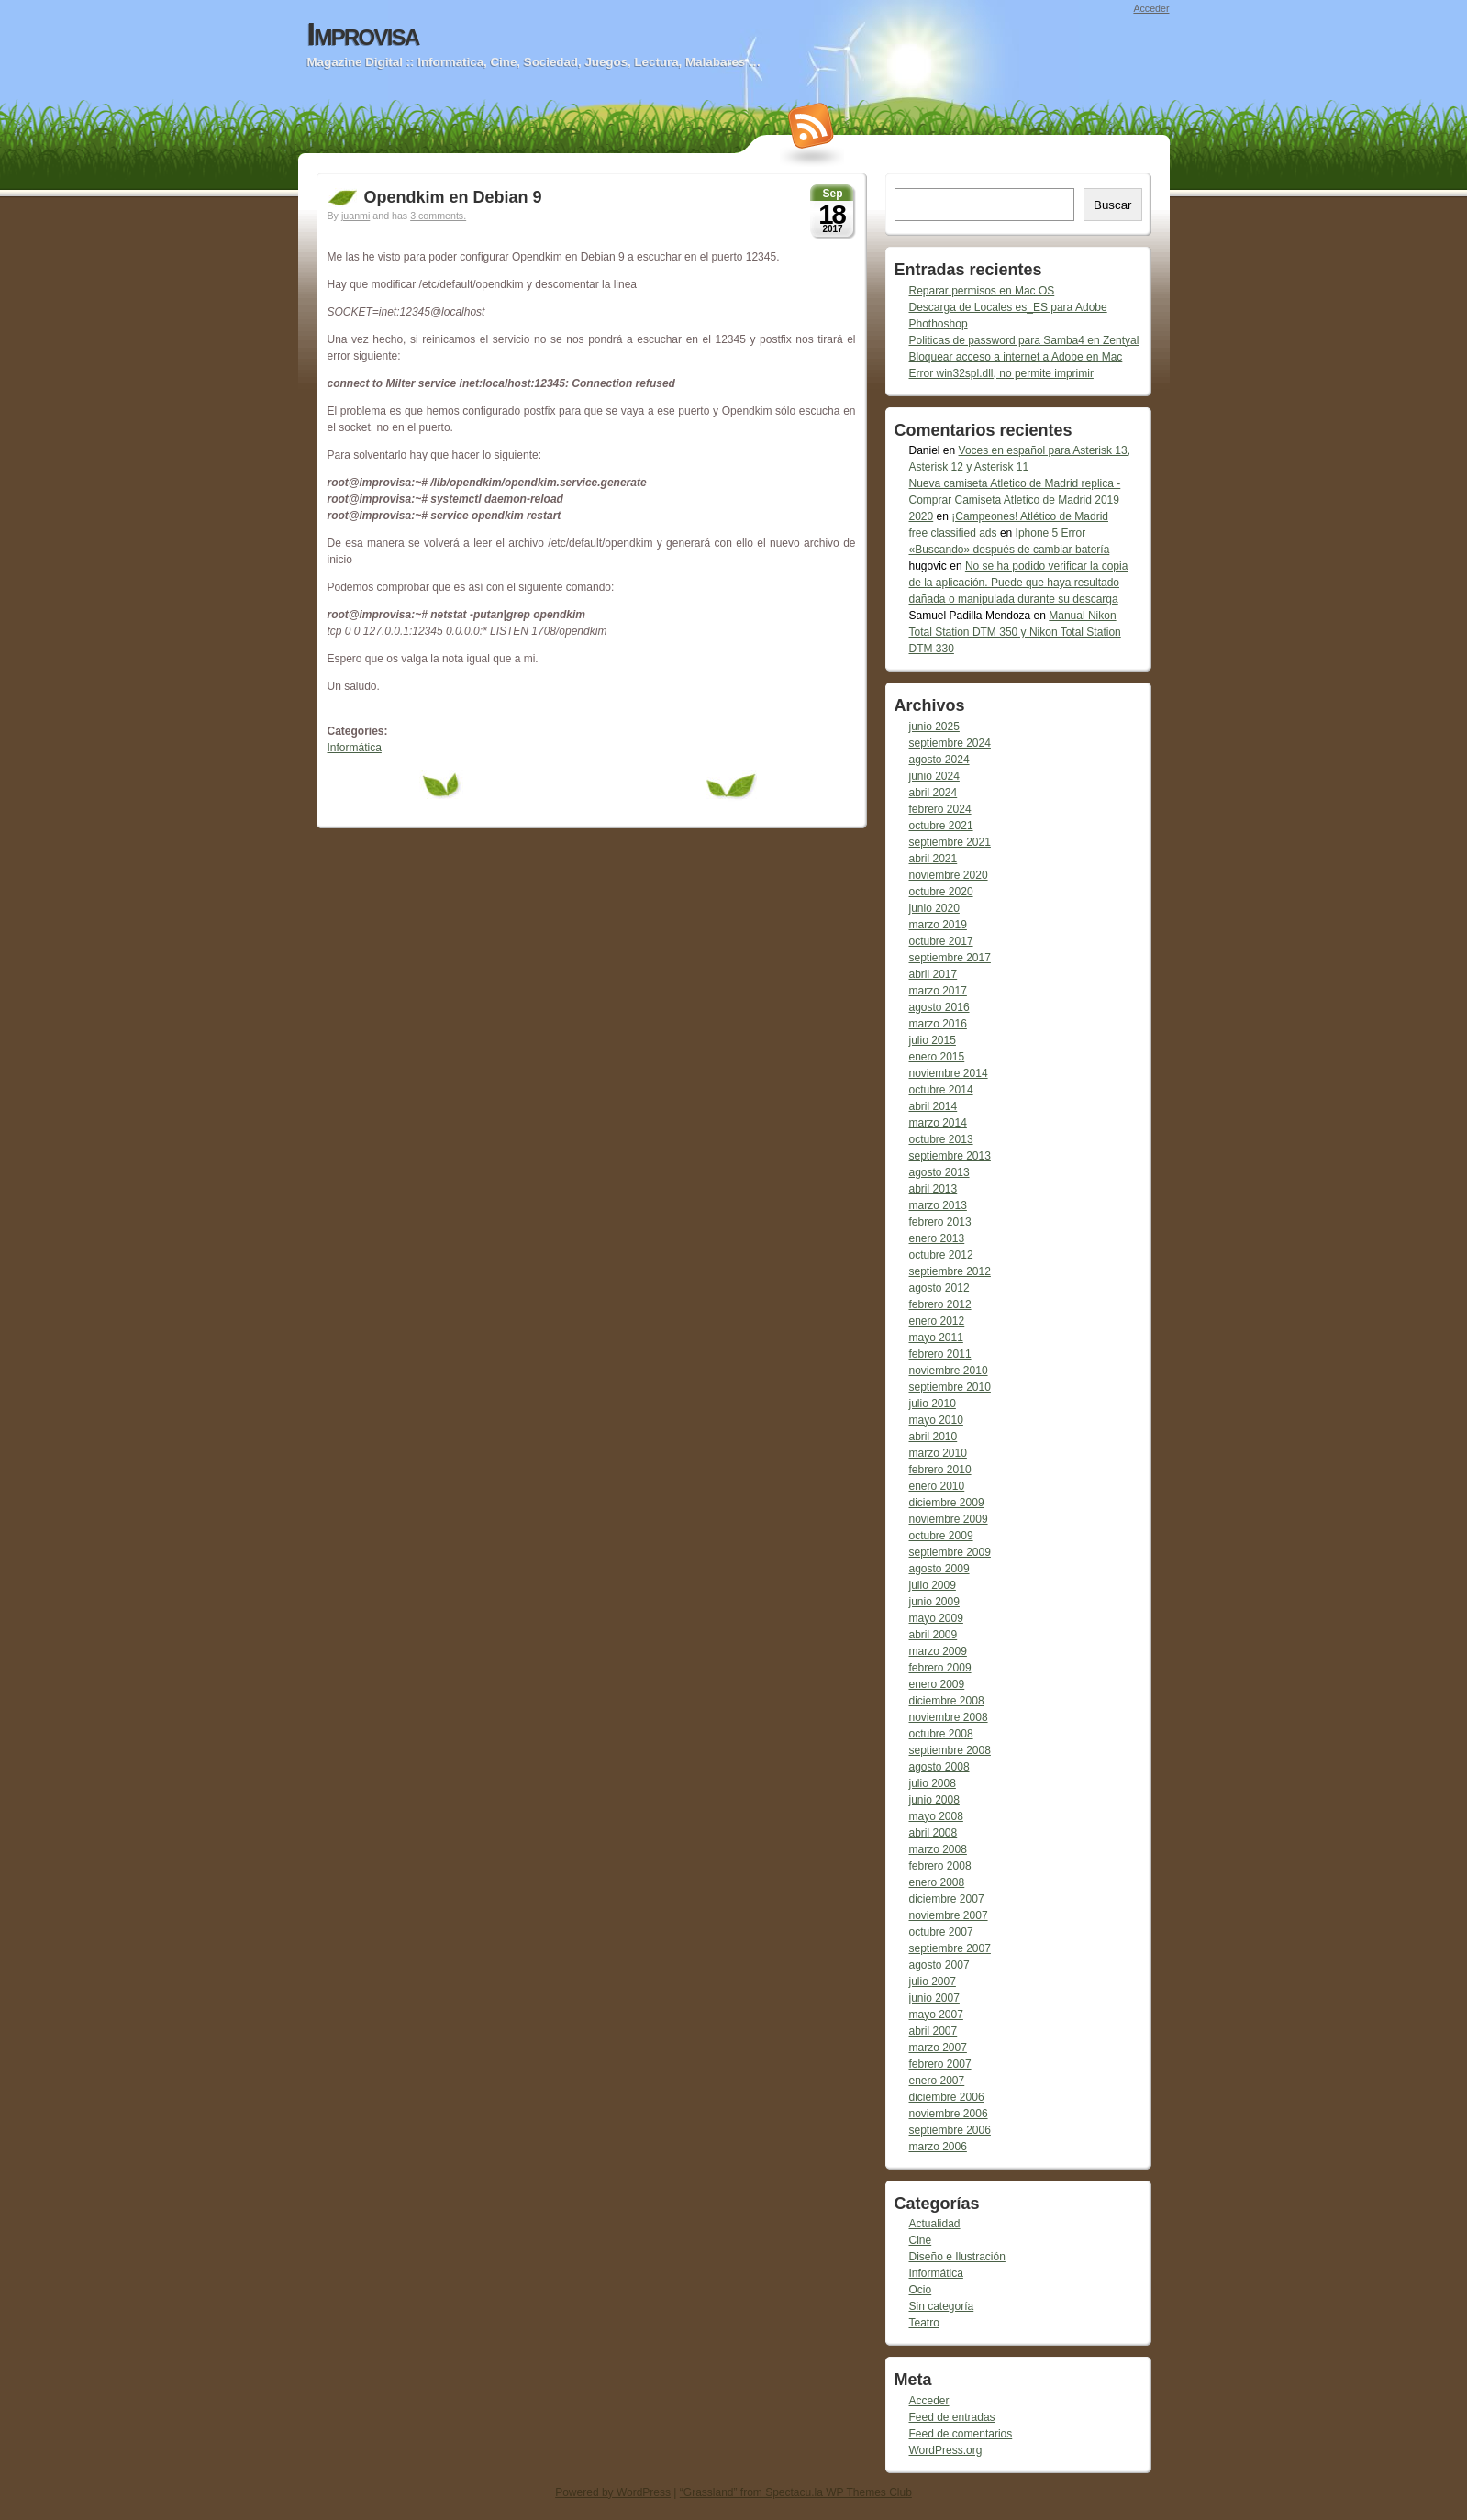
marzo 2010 (938, 1453)
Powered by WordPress (613, 2492)
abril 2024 (933, 792)
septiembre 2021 (950, 842)
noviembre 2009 (948, 1519)
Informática (355, 747)
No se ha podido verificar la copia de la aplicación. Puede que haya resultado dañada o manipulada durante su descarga (1018, 582)
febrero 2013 (940, 1222)
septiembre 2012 (950, 1271)
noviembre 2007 (948, 1915)
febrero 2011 (940, 1354)
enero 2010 (937, 1486)
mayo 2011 (936, 1337)
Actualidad (935, 2223)
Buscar (1112, 205)
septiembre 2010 (950, 1387)
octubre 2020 (941, 891)
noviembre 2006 (948, 2113)
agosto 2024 (939, 759)
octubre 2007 (941, 1932)
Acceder (1151, 8)
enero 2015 (937, 1056)
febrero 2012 (940, 1304)
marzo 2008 (938, 1849)
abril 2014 (933, 1106)
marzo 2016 (938, 1023)
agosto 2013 (939, 1172)
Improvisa (363, 34)
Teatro (924, 2322)
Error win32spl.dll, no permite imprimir (1001, 373)
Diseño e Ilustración (957, 2256)
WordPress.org (946, 2450)
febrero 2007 (940, 2064)
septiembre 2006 (950, 2130)
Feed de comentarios (961, 2433)
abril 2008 (933, 1832)
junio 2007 (934, 1998)
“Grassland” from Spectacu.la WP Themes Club (796, 2492)
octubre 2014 (941, 1089)
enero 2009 (937, 1684)
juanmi (355, 215)
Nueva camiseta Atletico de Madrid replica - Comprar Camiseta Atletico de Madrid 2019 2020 (1015, 500)
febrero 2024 (940, 809)
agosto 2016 (939, 1007)
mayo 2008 (936, 1816)
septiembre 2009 (950, 1552)
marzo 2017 (938, 990)
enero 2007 (937, 2080)
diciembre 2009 (946, 1502)
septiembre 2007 (950, 1948)
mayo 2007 (936, 2014)
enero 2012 (937, 1321)
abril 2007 (933, 2031)
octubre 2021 (941, 825)
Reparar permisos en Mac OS (982, 290)
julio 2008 (932, 1783)
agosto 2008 (939, 1766)
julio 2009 (932, 1585)
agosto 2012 (939, 1288)
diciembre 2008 (946, 1700)
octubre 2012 (941, 1255)
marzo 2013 (938, 1205)
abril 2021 (933, 858)
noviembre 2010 (948, 1370)
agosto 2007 (939, 1965)
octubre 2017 (941, 941)
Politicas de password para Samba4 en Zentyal (1024, 340)
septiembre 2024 (950, 743)
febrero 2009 (940, 1667)
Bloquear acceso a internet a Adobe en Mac (1016, 356)
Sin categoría (941, 2306)
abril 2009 (933, 1634)
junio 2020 (934, 908)
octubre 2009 (941, 1535)
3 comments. (438, 215)
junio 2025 (934, 726)
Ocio (920, 2289)
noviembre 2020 (948, 875)
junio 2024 (934, 776)
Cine (920, 2240)
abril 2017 (933, 974)
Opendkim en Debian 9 (453, 197)
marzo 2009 (938, 1651)
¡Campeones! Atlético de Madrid (1029, 516)
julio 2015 (932, 1040)
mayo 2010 (936, 1420)
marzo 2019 (938, 924)
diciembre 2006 (946, 2097)
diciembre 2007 (946, 1899)
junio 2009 (934, 1601)
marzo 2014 (938, 1122)
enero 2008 (937, 1882)
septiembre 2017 (950, 957)
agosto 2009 (939, 1568)
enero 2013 (937, 1238)
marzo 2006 (938, 2146)
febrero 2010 (940, 1469)
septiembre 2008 (950, 1750)
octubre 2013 (941, 1139)
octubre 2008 (941, 1733)
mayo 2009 (936, 1618)
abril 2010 (933, 1436)
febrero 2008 (940, 1865)
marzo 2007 (938, 2047)
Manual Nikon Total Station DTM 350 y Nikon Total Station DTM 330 (1015, 632)
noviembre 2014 (948, 1073)
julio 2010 (932, 1403)
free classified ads (953, 533)
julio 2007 (932, 1981)
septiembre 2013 (950, 1155)
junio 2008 (934, 1799)
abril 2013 (933, 1188)
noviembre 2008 (948, 1717)
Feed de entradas (952, 2417)
